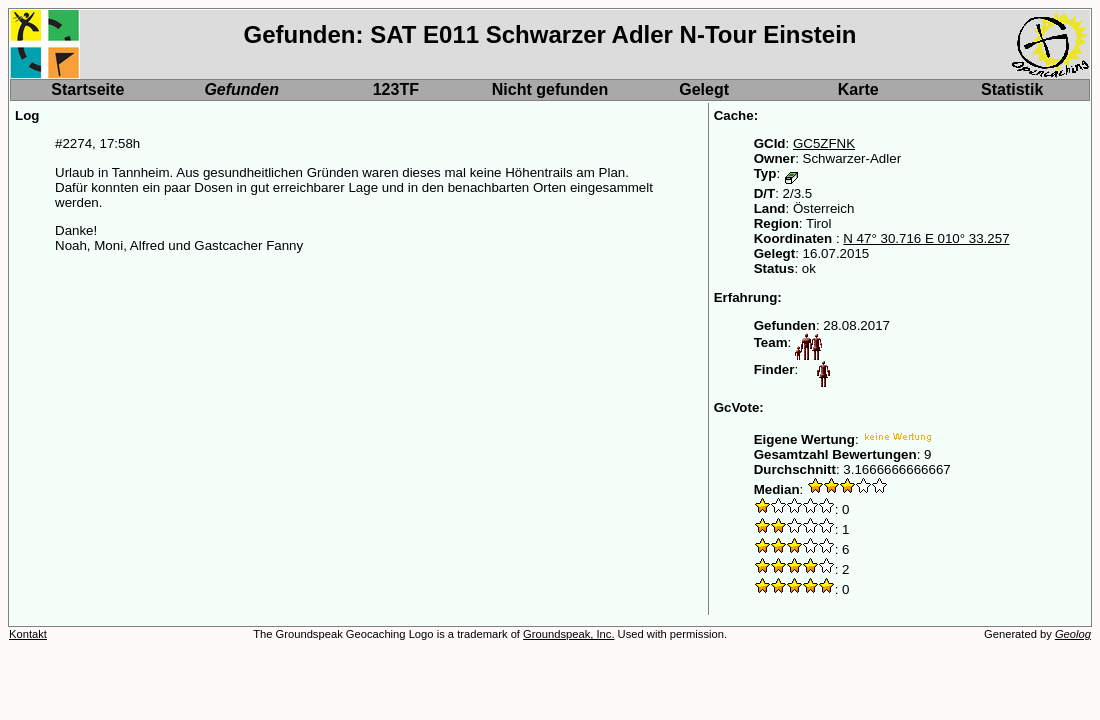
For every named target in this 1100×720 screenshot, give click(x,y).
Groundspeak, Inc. (568, 634)
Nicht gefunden (550, 89)
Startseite (87, 89)
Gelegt (704, 89)
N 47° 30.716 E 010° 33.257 (926, 238)
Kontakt (28, 634)
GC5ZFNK (824, 143)
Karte (858, 89)
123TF (396, 89)
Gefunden (241, 89)
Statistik (1012, 89)
